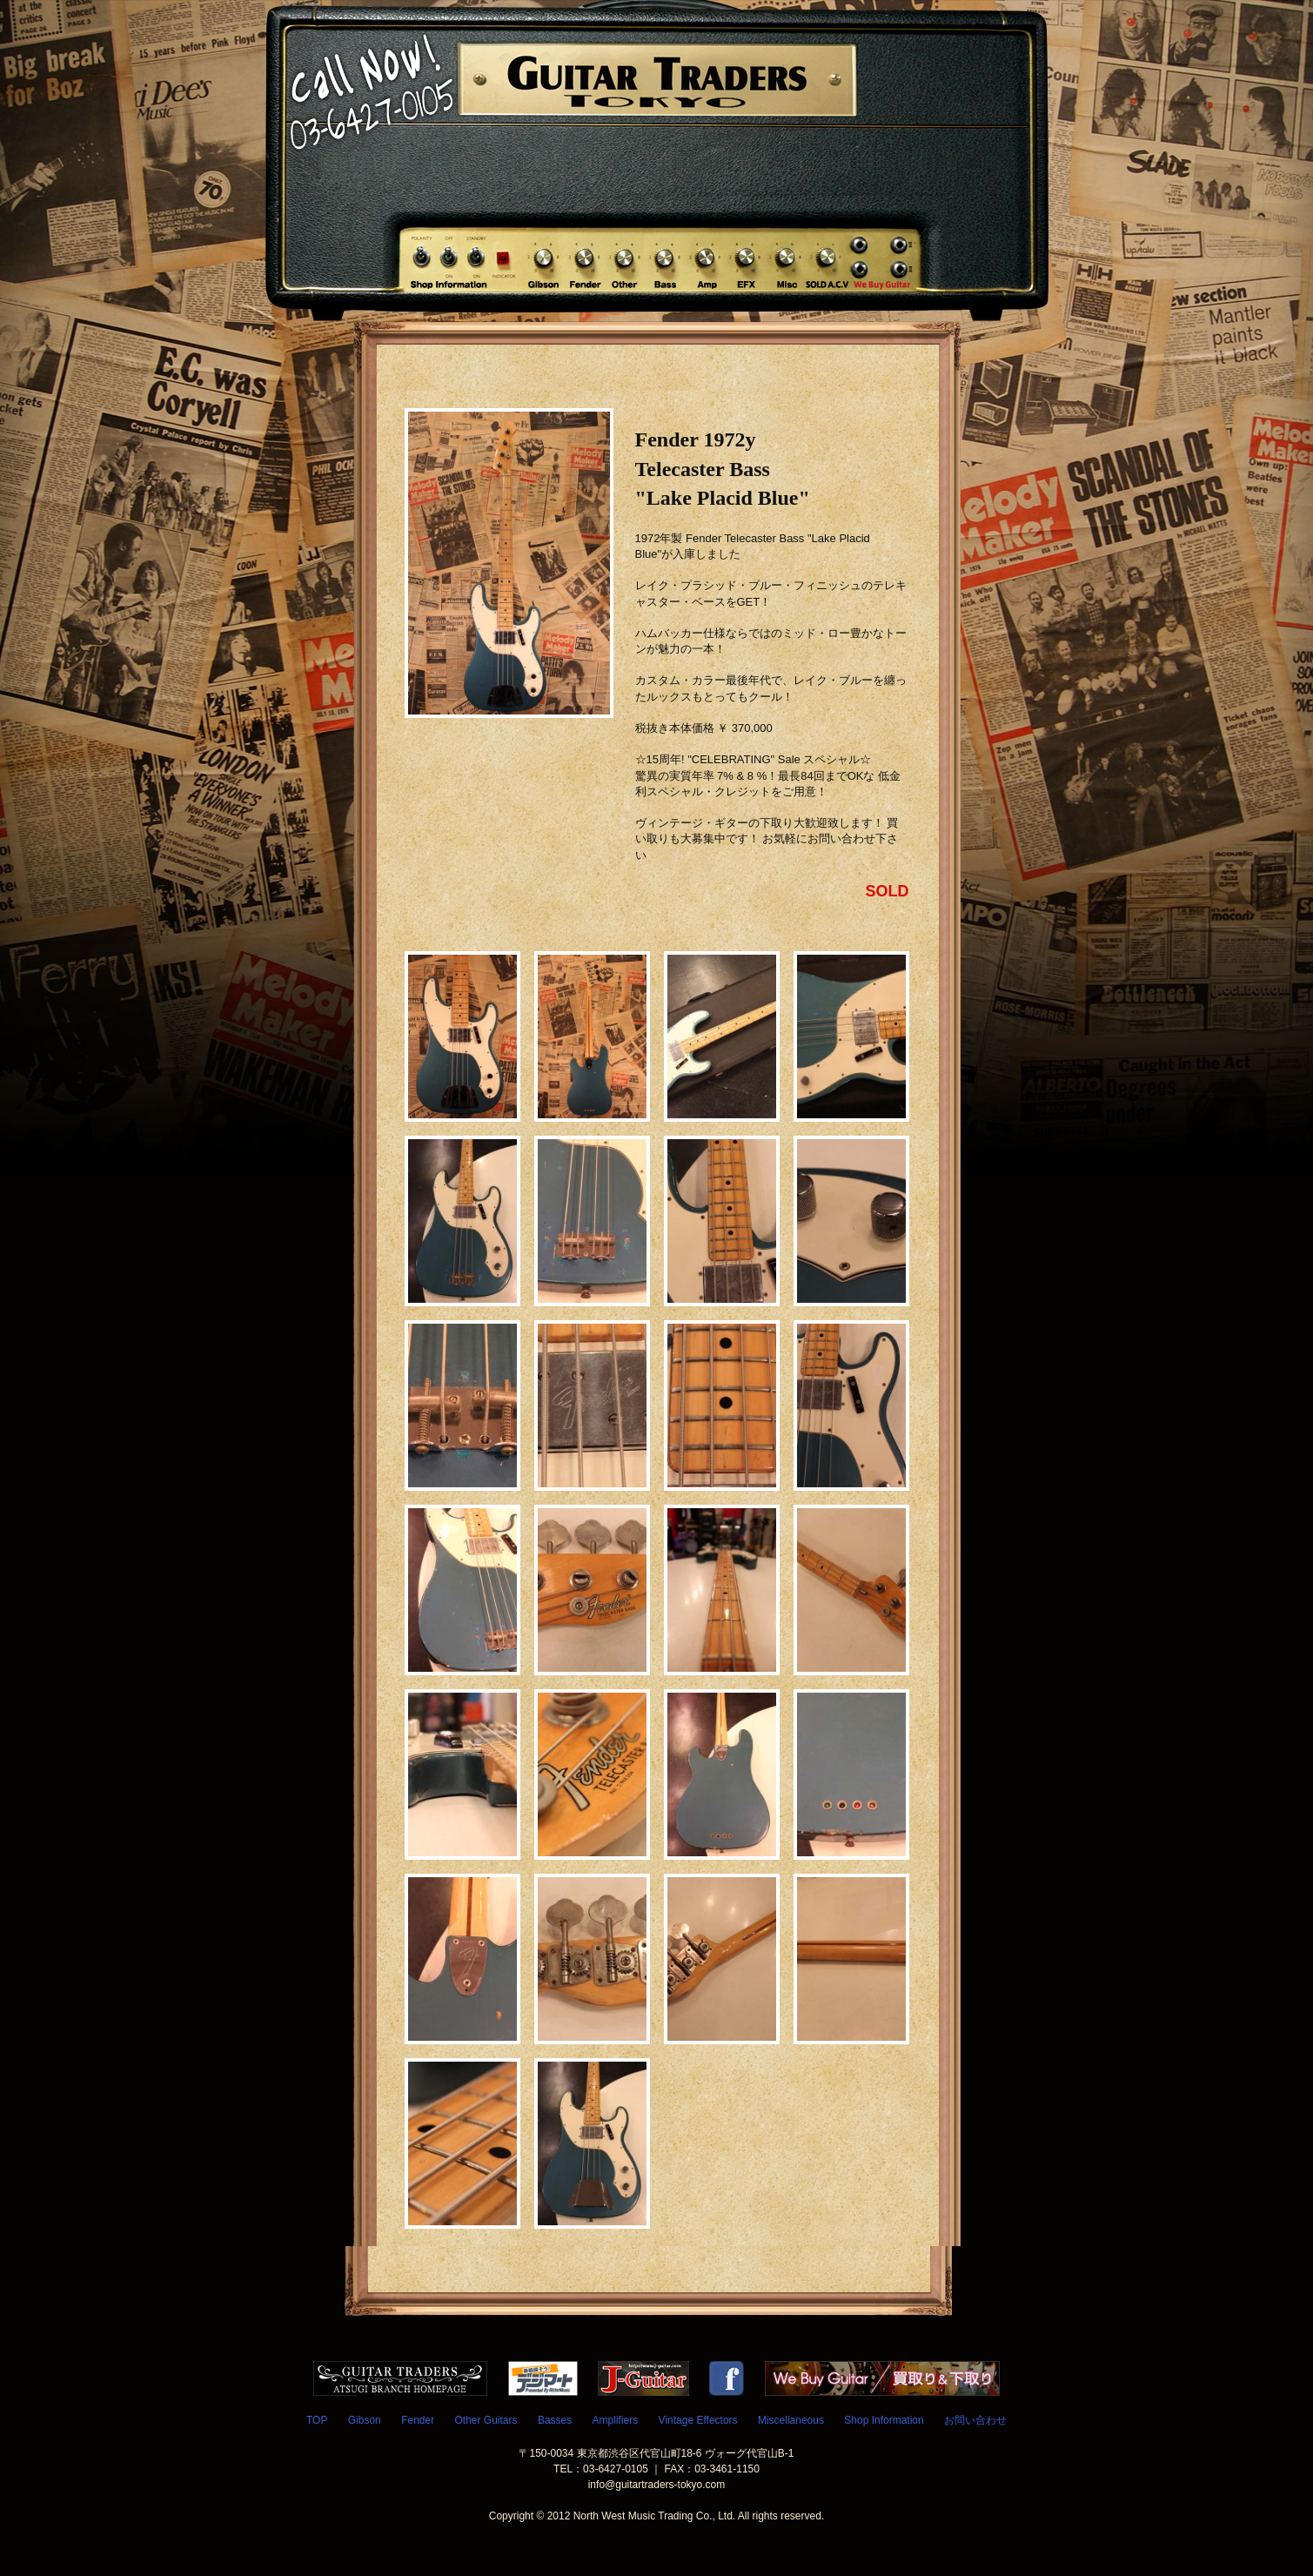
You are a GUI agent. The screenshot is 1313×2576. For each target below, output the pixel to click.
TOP (316, 2420)
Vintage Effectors (698, 2420)
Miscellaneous (791, 2420)
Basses (555, 2420)
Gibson (364, 2420)
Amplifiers (616, 2420)
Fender (417, 2420)
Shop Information (883, 2420)
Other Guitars (486, 2420)
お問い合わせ (975, 2420)
